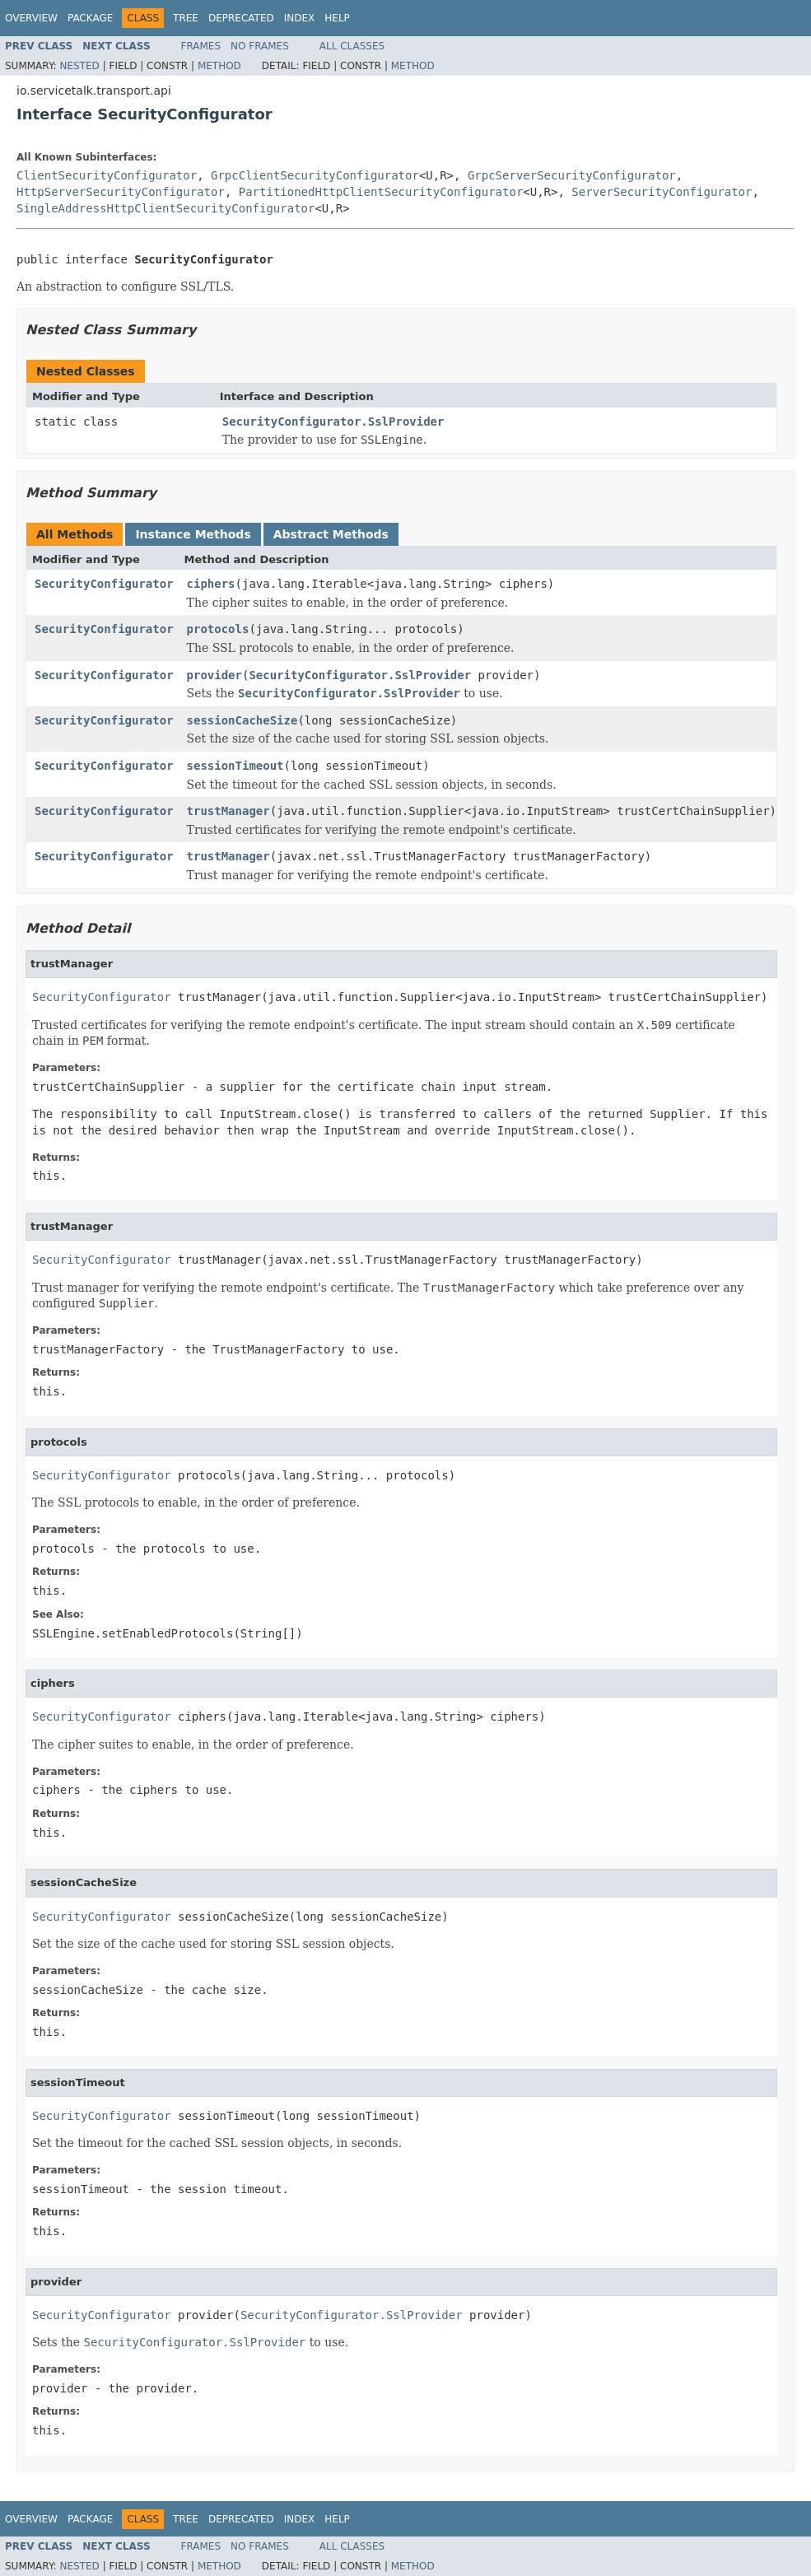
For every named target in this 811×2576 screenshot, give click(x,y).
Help (337, 18)
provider (214, 675)
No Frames (260, 46)
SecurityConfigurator (104, 583)
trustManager (228, 811)
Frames (201, 46)
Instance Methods (192, 534)
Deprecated (241, 18)
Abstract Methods (331, 534)
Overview (31, 18)
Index (299, 18)
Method (219, 66)
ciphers (211, 583)
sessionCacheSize (242, 720)
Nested (79, 66)
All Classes (352, 46)
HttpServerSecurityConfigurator (120, 191)
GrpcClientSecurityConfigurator (315, 175)
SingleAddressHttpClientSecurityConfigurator (165, 208)
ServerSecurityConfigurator (661, 191)
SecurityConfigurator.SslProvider (333, 421)
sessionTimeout (235, 765)
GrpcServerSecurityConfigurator (572, 175)
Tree (185, 18)
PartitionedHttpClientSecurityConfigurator (381, 191)
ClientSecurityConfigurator (106, 175)
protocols (218, 629)
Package (90, 18)
